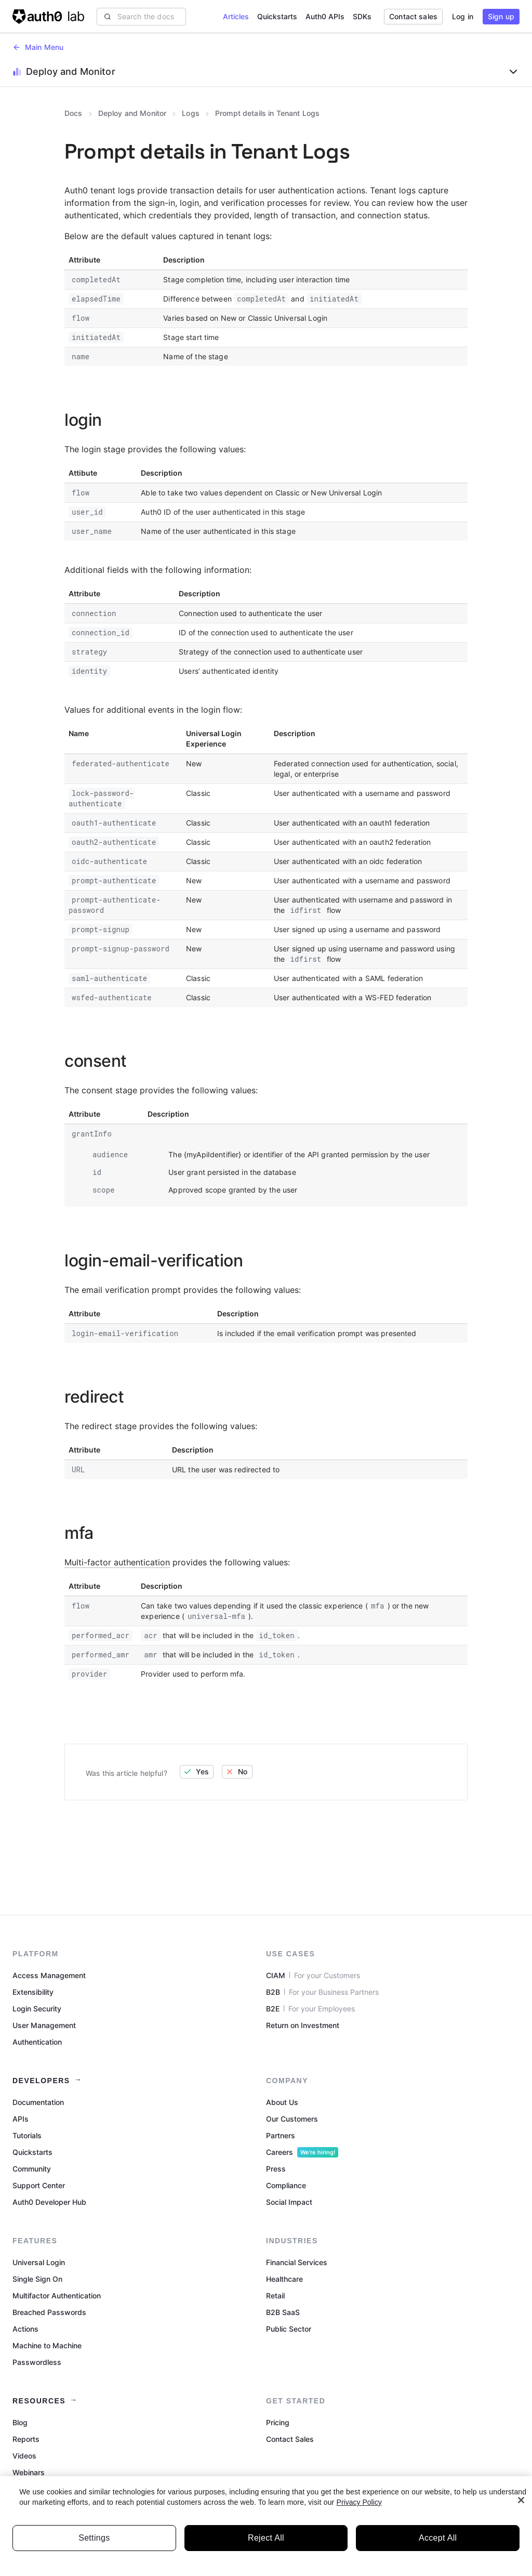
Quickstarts (277, 16)
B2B (322, 1992)
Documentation (38, 2102)
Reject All (266, 2545)
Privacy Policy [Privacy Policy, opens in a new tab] (359, 2509)
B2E (310, 2009)
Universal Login (38, 2262)
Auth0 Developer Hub (49, 2202)
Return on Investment (302, 2025)
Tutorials (27, 2135)
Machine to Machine (47, 2345)
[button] (462, 16)
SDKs (362, 16)
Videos (24, 2455)
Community (31, 2168)
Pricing (277, 2422)
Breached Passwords (49, 2312)
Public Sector (288, 2328)
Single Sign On (37, 2278)
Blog (20, 2422)
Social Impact (289, 2202)
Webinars (28, 2472)
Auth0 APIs (324, 16)
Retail (275, 2295)
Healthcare (284, 2278)
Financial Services (296, 2262)
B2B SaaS (283, 2312)
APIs (20, 2118)
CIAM (313, 1975)
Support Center (38, 2185)
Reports (25, 2439)
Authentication (37, 2041)
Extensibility (33, 1991)
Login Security (36, 2008)
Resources (38, 2401)
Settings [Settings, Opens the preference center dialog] (94, 2545)
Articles (236, 16)
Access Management (49, 1975)
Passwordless (36, 2362)
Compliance (286, 2185)
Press (276, 2168)
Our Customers (292, 2118)
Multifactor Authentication (56, 2295)
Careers (302, 2152)
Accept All (438, 2545)
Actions (25, 2328)
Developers (41, 2080)
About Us (282, 2102)
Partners (280, 2135)
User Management (44, 2025)
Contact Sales (290, 2439)
